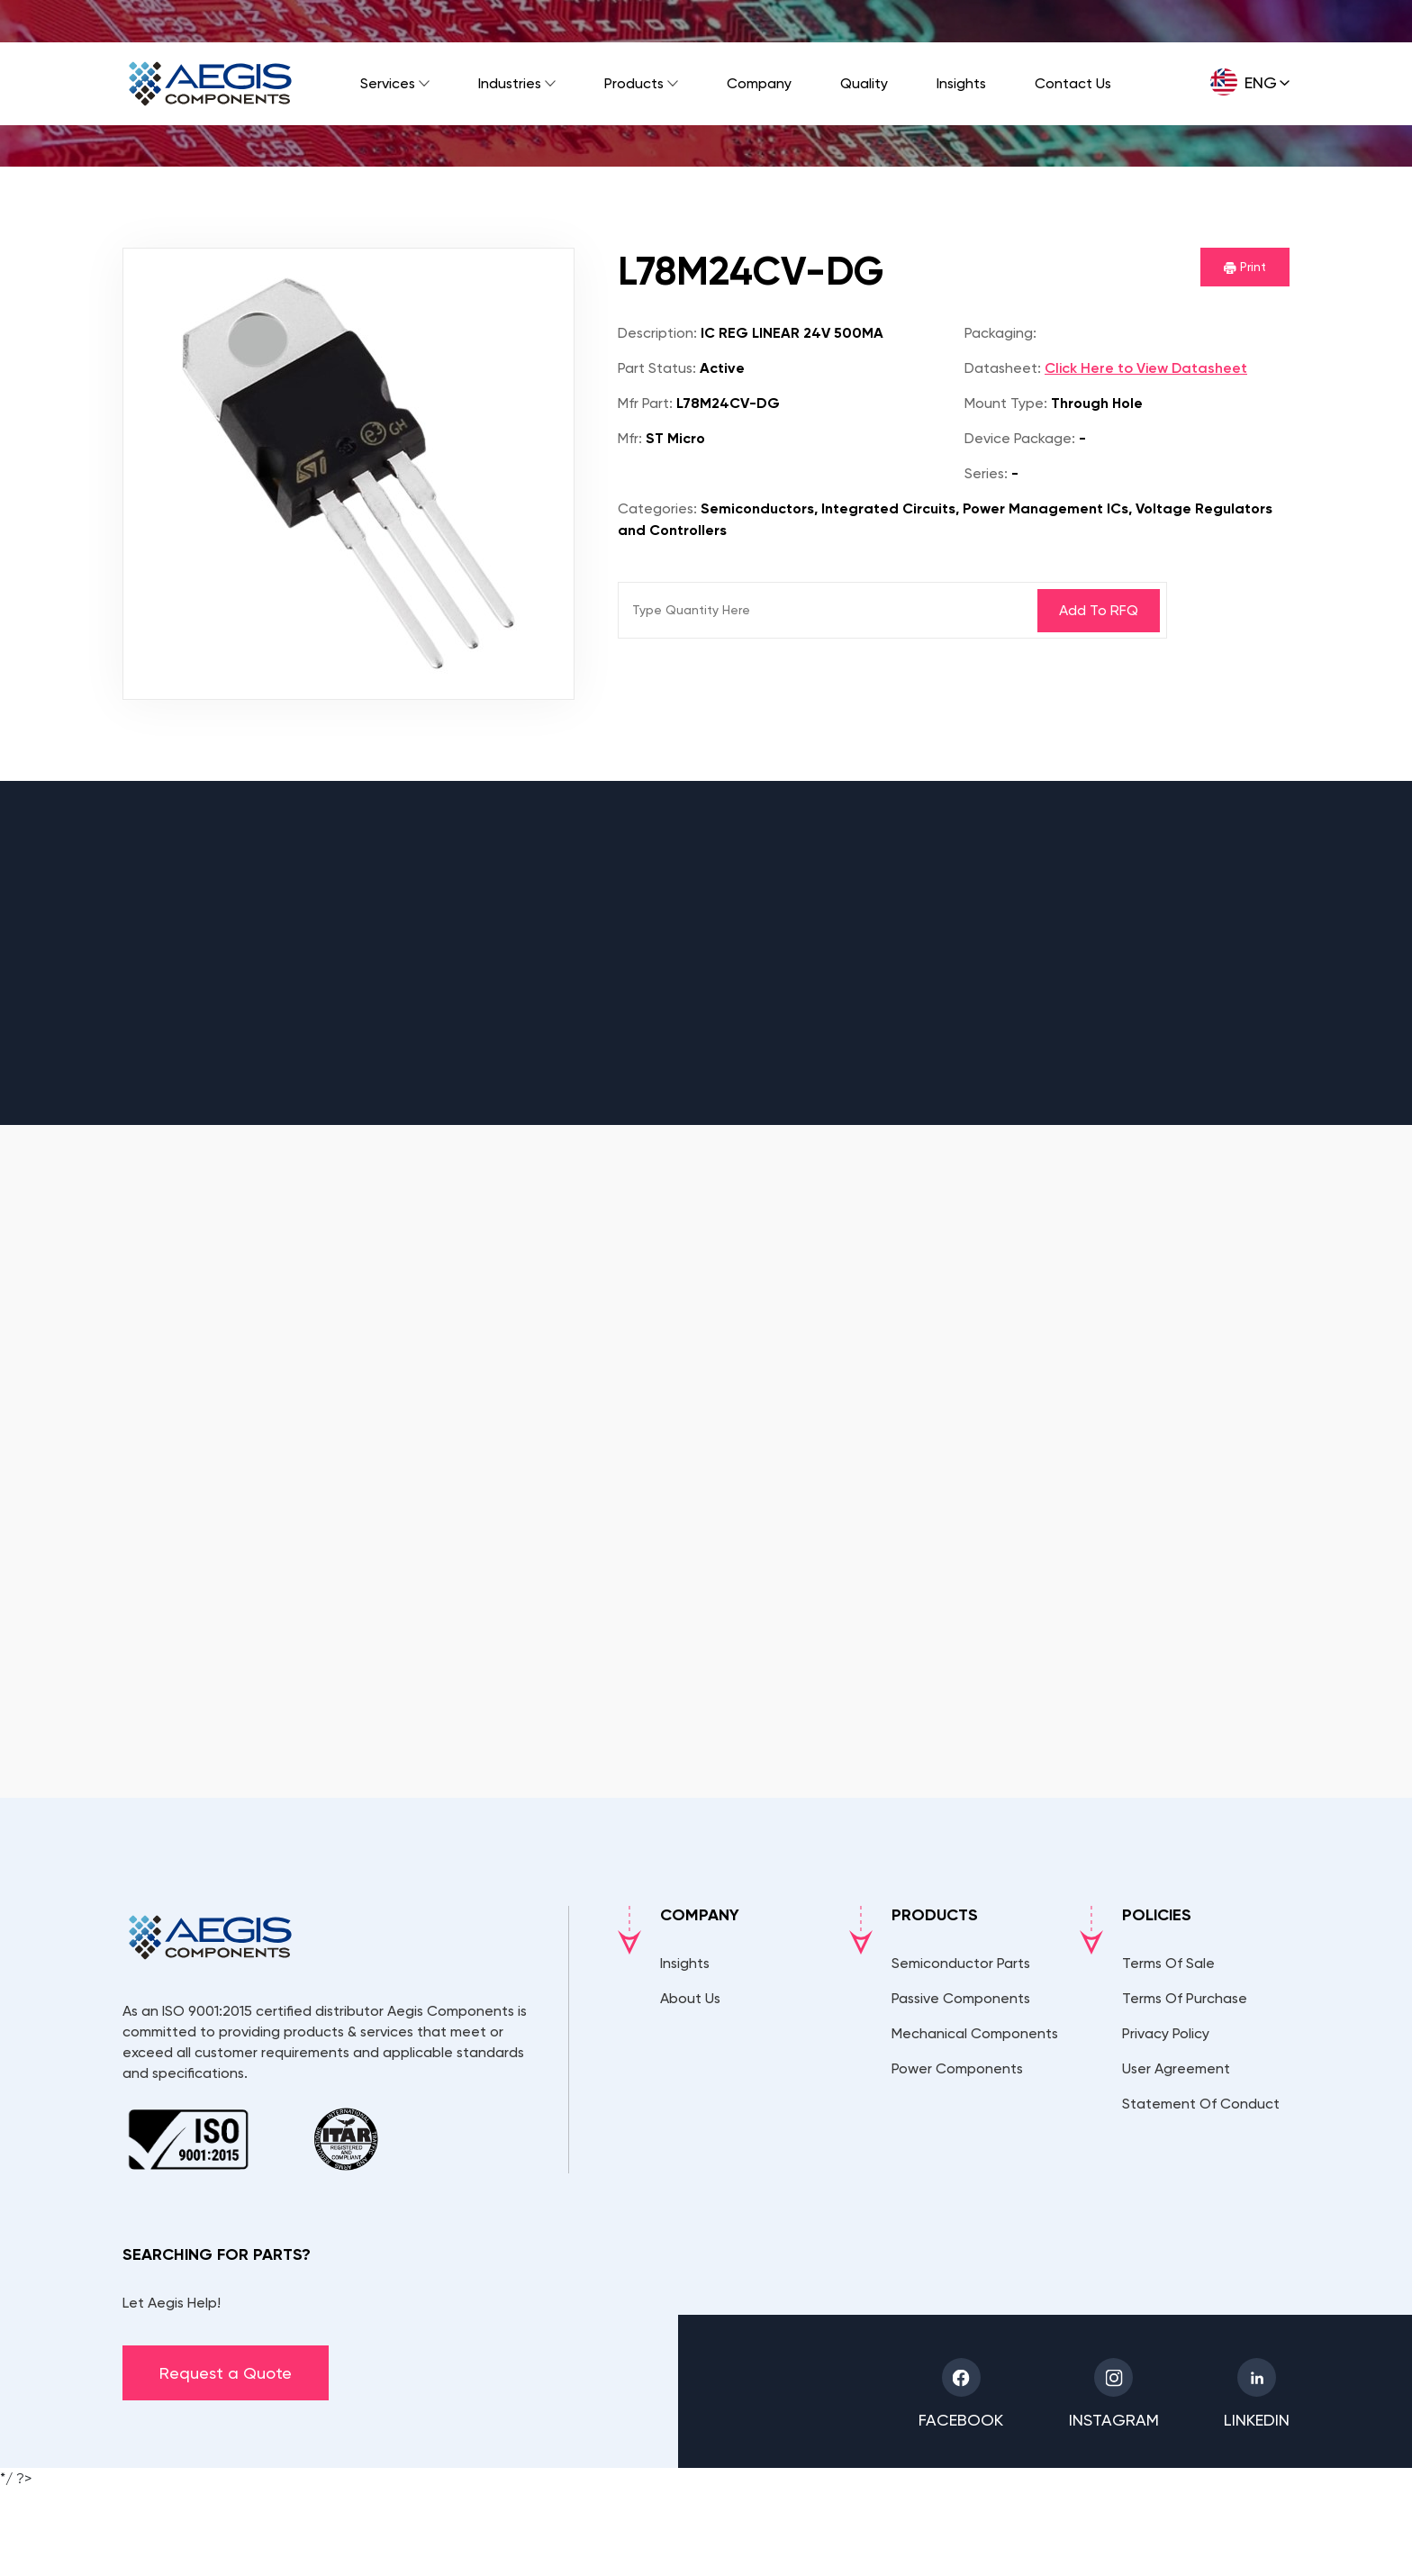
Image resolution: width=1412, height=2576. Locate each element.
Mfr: (630, 438)
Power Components (957, 2068)
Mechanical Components (975, 2033)
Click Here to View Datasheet (1146, 367)
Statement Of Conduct (1201, 2103)
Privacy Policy (1165, 2033)
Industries (509, 83)
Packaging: (1000, 332)
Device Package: (1019, 438)
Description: (657, 332)
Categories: (657, 508)
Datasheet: (1002, 367)
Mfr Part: (645, 403)
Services (387, 83)
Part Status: (657, 367)
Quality (864, 83)
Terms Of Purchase (1184, 1998)
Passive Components (961, 1998)
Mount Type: (1005, 403)
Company (759, 83)
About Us (690, 1998)
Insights (961, 83)
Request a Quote (225, 2372)
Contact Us (1073, 83)
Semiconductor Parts (961, 1963)
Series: (986, 473)
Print (1245, 266)
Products (634, 83)
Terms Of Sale (1168, 1963)
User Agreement (1176, 2068)
